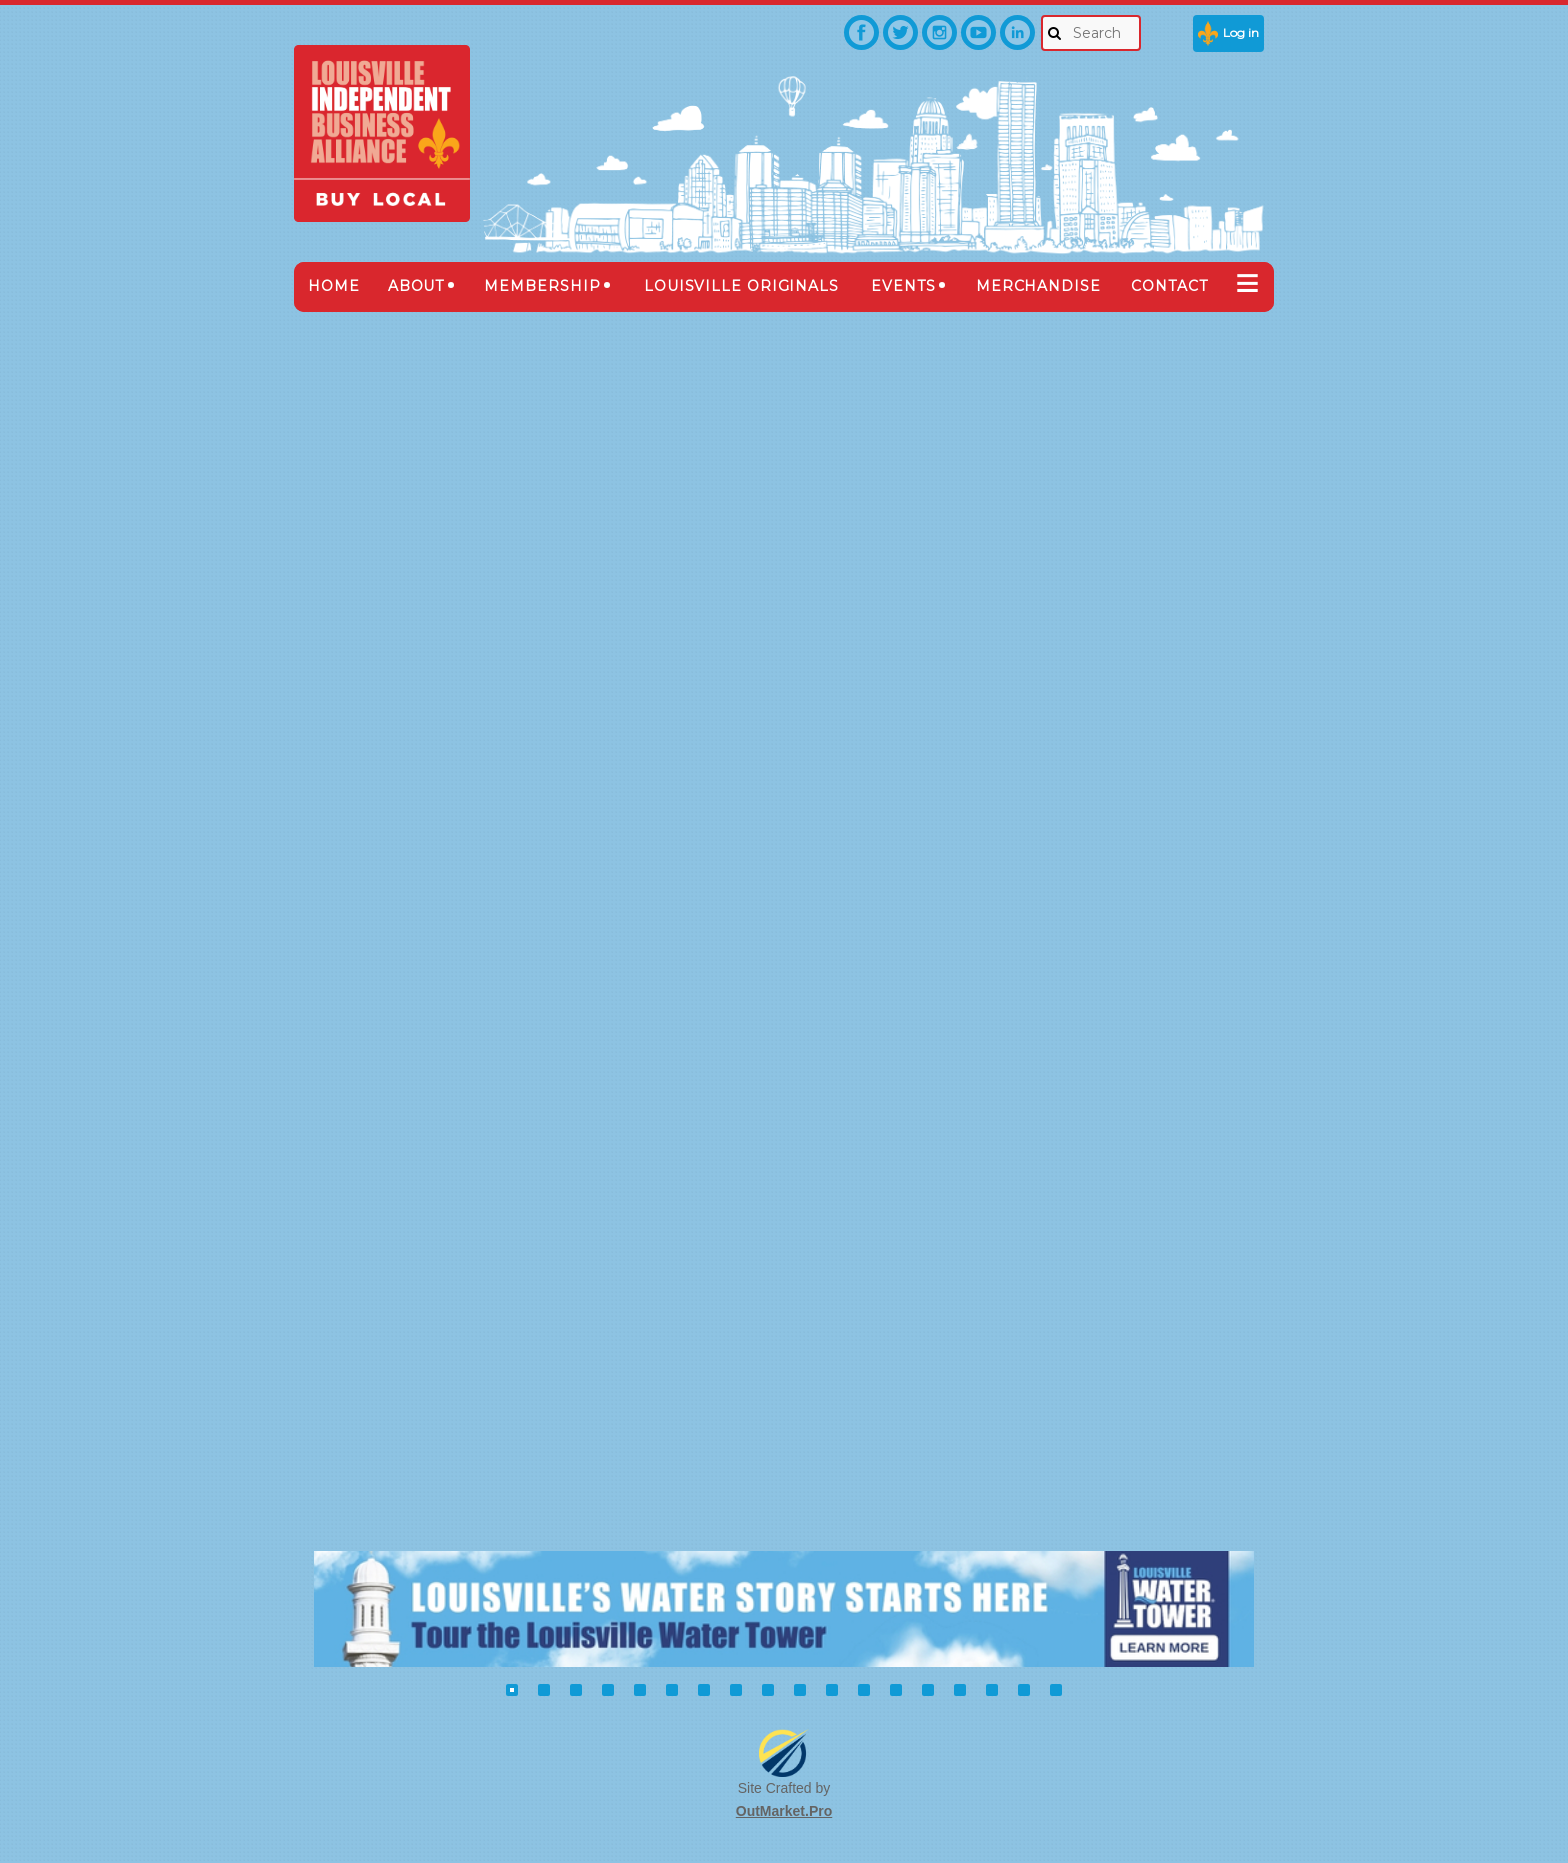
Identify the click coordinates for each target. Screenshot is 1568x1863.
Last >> (1241, 679)
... (1185, 680)
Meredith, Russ (836, 1003)
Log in (1241, 32)
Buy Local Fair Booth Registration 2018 (506, 1404)
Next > (1211, 679)
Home (334, 1404)
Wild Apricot (1051, 1824)
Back (358, 354)
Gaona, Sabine (833, 803)
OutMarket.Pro (784, 1765)
